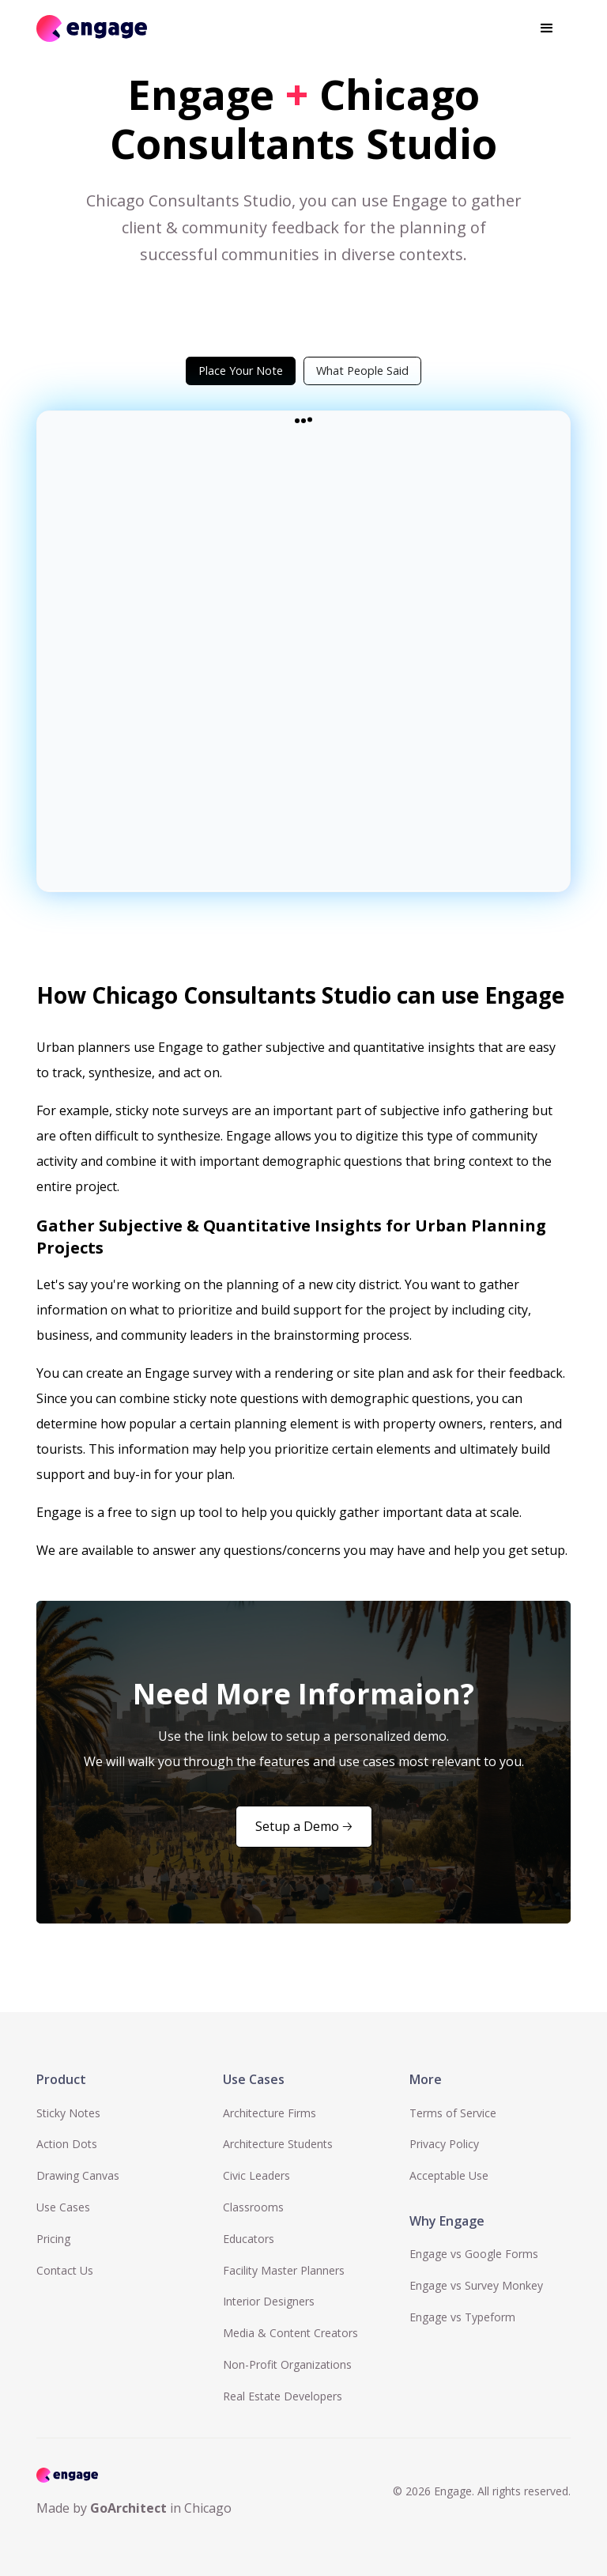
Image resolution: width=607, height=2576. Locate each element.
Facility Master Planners (284, 2270)
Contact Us (64, 2270)
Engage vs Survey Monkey (476, 2285)
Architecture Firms (269, 2112)
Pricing (53, 2238)
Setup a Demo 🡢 (304, 1826)
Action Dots (66, 2143)
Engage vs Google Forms (473, 2253)
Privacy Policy (444, 2143)
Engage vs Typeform (462, 2316)
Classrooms (253, 2207)
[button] (547, 28)
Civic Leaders (256, 2175)
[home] (91, 28)
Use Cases (63, 2207)
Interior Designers (269, 2301)
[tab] (241, 371)
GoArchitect (128, 2508)
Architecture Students (278, 2143)
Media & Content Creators (290, 2332)
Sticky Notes (68, 2112)
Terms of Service (452, 2112)
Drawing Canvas (77, 2175)
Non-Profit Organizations (287, 2364)
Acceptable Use (448, 2175)
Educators (248, 2238)
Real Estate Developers (282, 2396)
